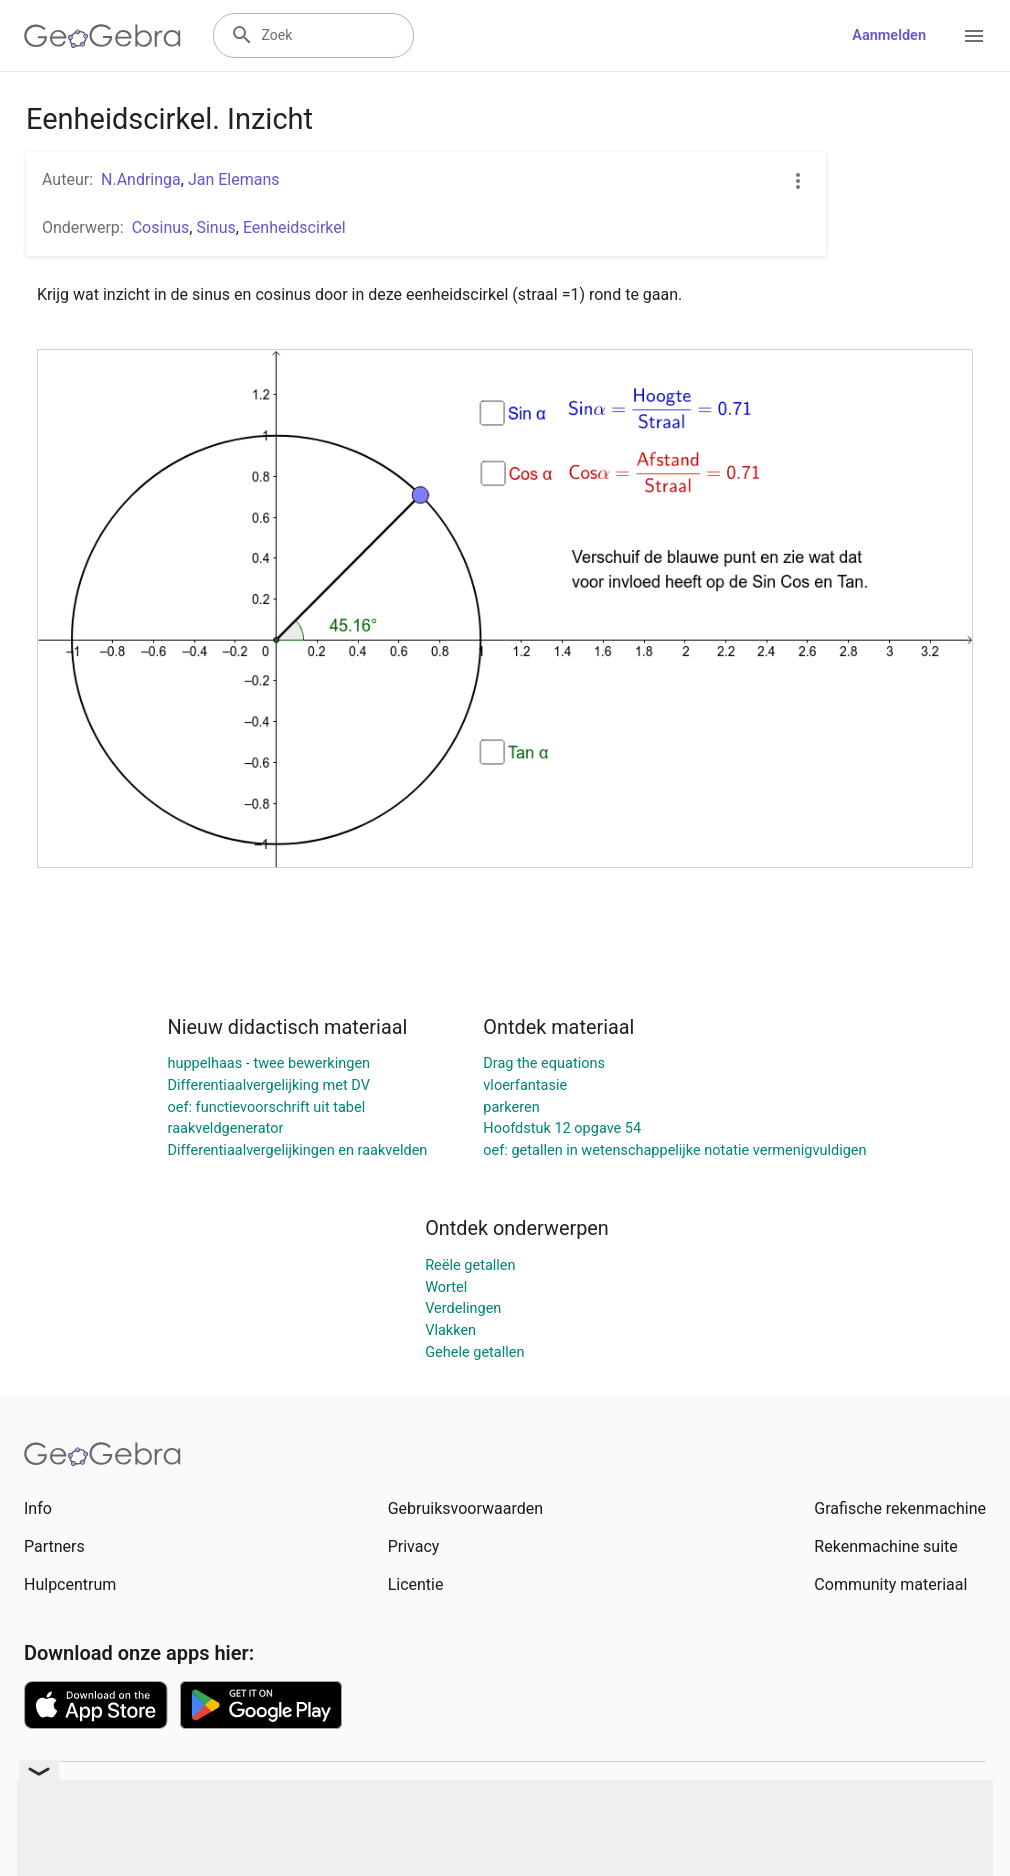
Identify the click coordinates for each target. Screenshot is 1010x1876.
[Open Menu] (974, 36)
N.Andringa (141, 179)
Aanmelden (889, 35)
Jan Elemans (234, 179)
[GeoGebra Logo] (102, 36)
